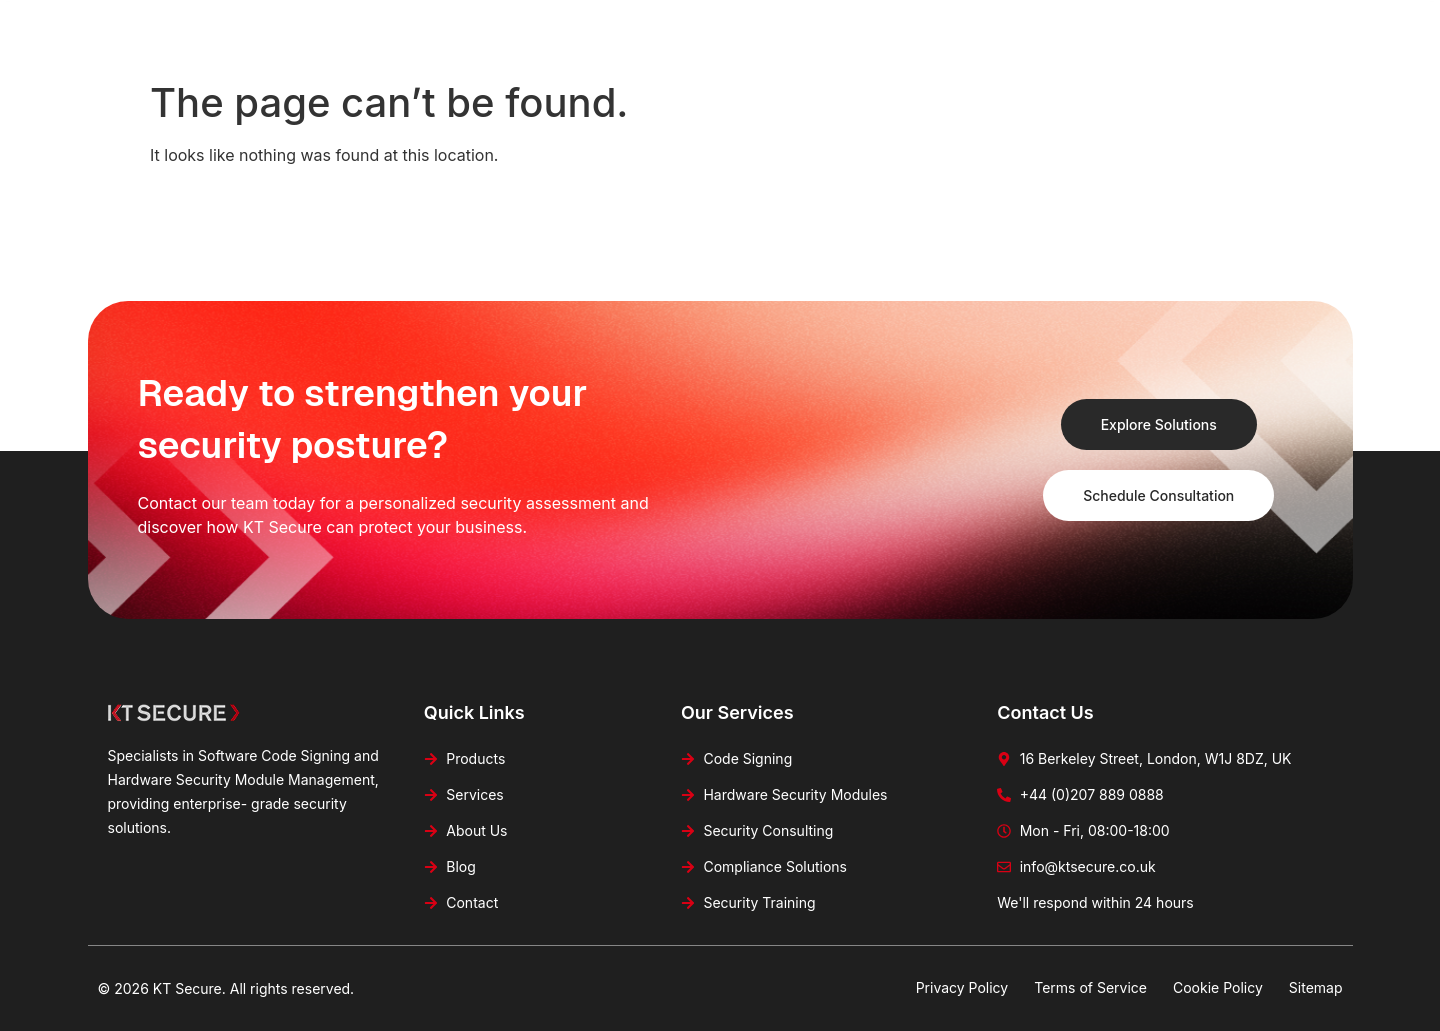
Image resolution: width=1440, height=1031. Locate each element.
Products (625, 29)
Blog (909, 29)
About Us (822, 29)
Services (723, 29)
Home (536, 29)
